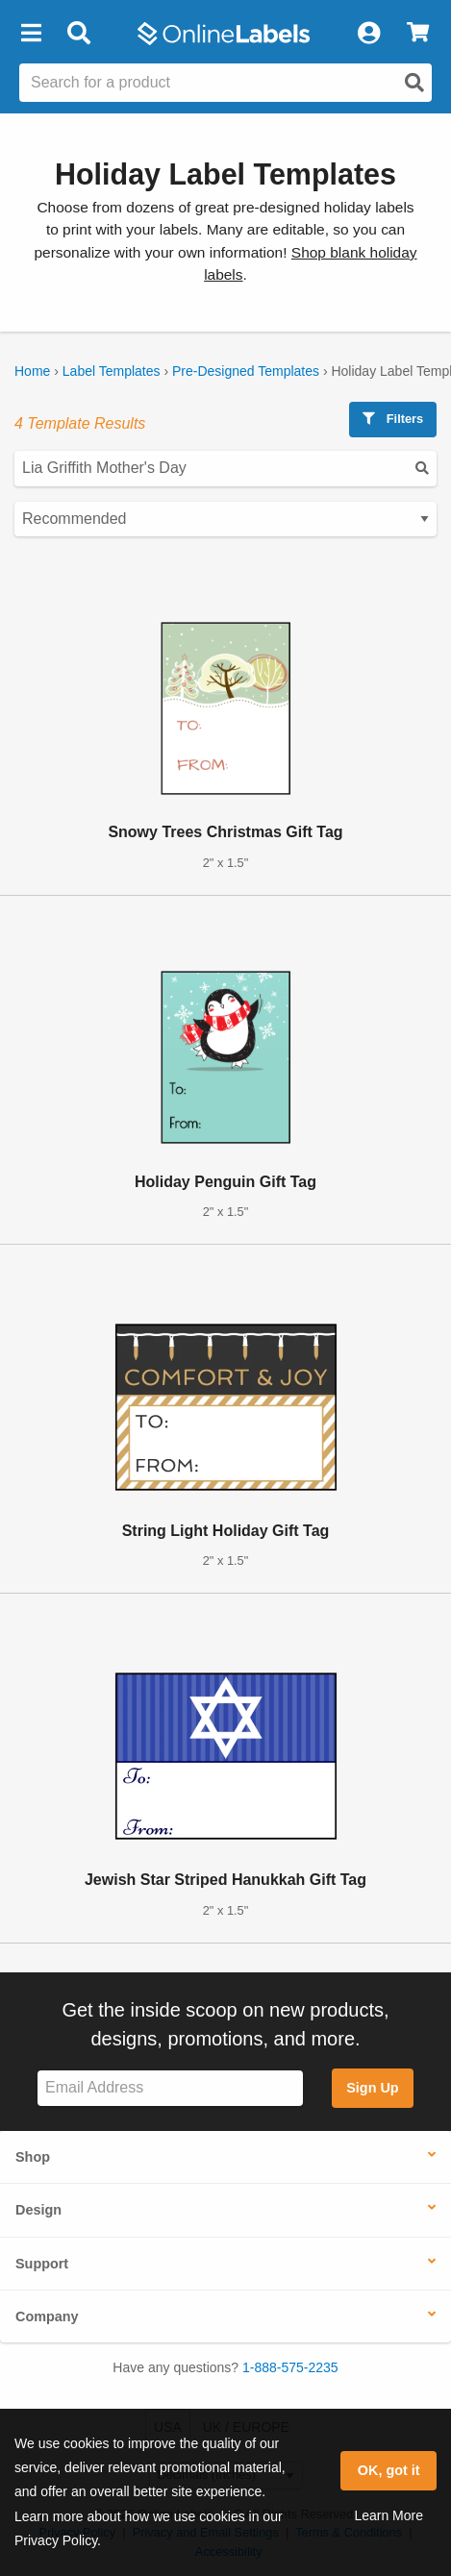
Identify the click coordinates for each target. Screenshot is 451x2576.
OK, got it (389, 2470)
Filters (393, 418)
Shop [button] (32, 2157)
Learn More (388, 2515)
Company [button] (47, 2316)
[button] (31, 34)
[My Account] (368, 34)
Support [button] (41, 2263)
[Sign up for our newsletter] (170, 2088)
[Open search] (414, 82)
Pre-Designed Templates (245, 371)
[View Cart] (417, 34)
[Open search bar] (78, 34)
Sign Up (372, 2087)
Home (32, 371)
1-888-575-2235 (290, 2367)
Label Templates (112, 371)
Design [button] (38, 2209)
